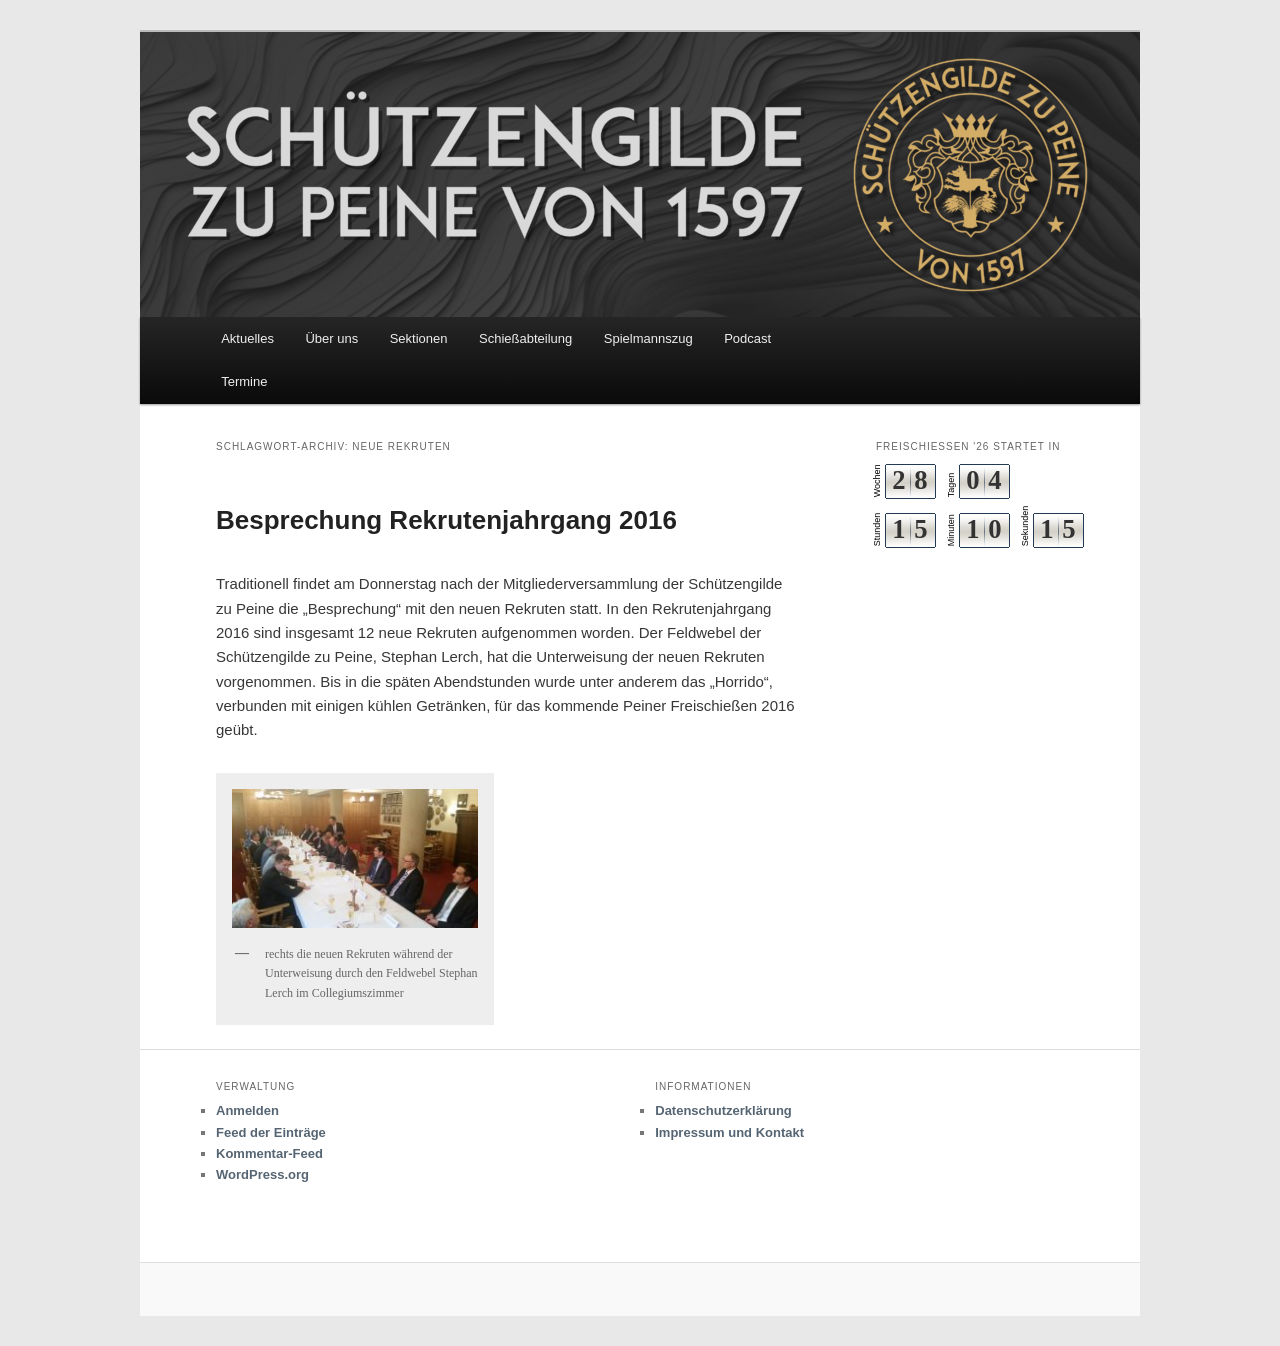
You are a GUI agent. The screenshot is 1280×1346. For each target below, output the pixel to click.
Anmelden (247, 1110)
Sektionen (419, 338)
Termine (244, 381)
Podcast (747, 338)
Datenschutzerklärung (723, 1110)
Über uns (331, 338)
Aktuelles (247, 338)
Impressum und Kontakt (729, 1132)
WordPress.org (262, 1174)
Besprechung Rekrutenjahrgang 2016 (446, 520)
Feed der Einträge (271, 1132)
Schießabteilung (525, 338)
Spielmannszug (648, 338)
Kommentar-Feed (269, 1153)
